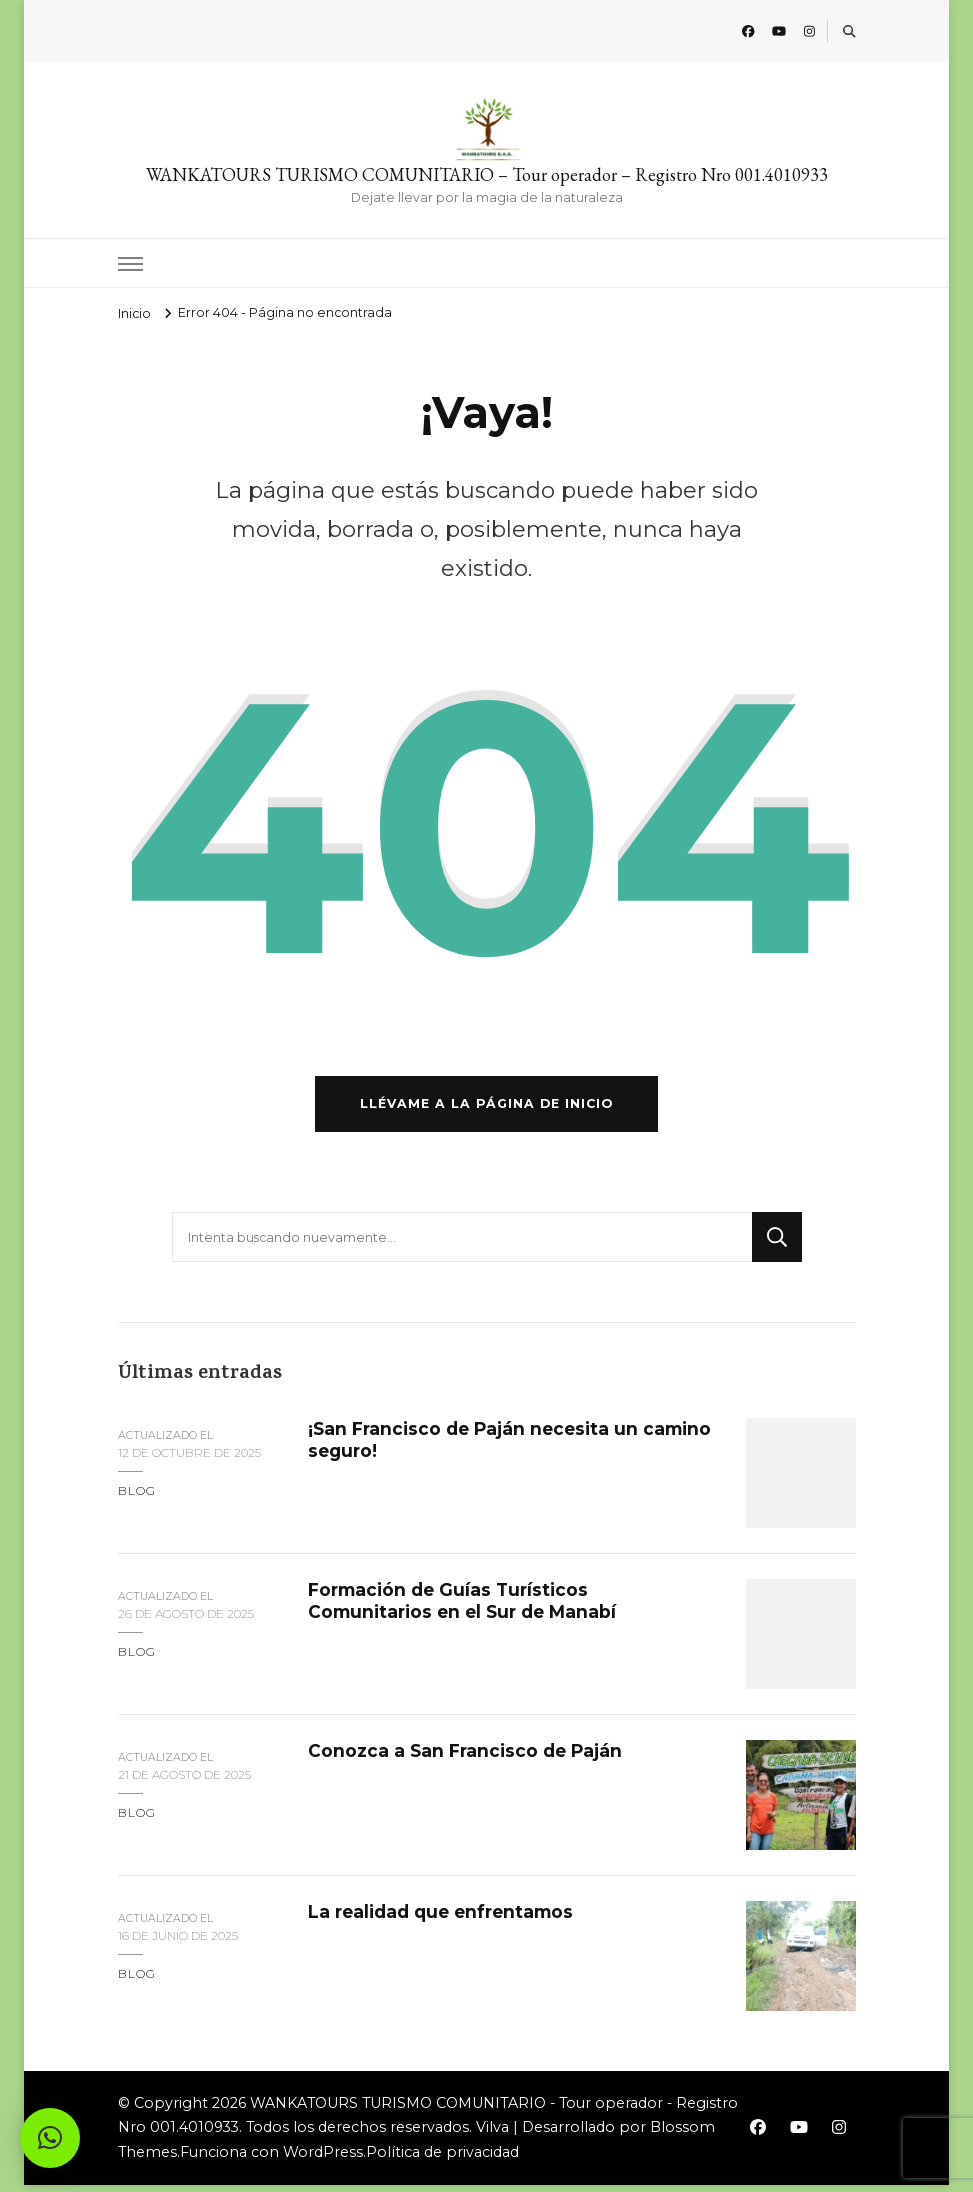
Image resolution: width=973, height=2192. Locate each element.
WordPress (323, 2159)
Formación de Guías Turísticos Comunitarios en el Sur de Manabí (467, 1606)
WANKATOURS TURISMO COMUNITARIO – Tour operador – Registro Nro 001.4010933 (487, 174)
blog (137, 1497)
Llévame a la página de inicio (487, 1110)
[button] (50, 2138)
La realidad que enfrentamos (446, 1917)
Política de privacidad (442, 2159)
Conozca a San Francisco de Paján (467, 1756)
